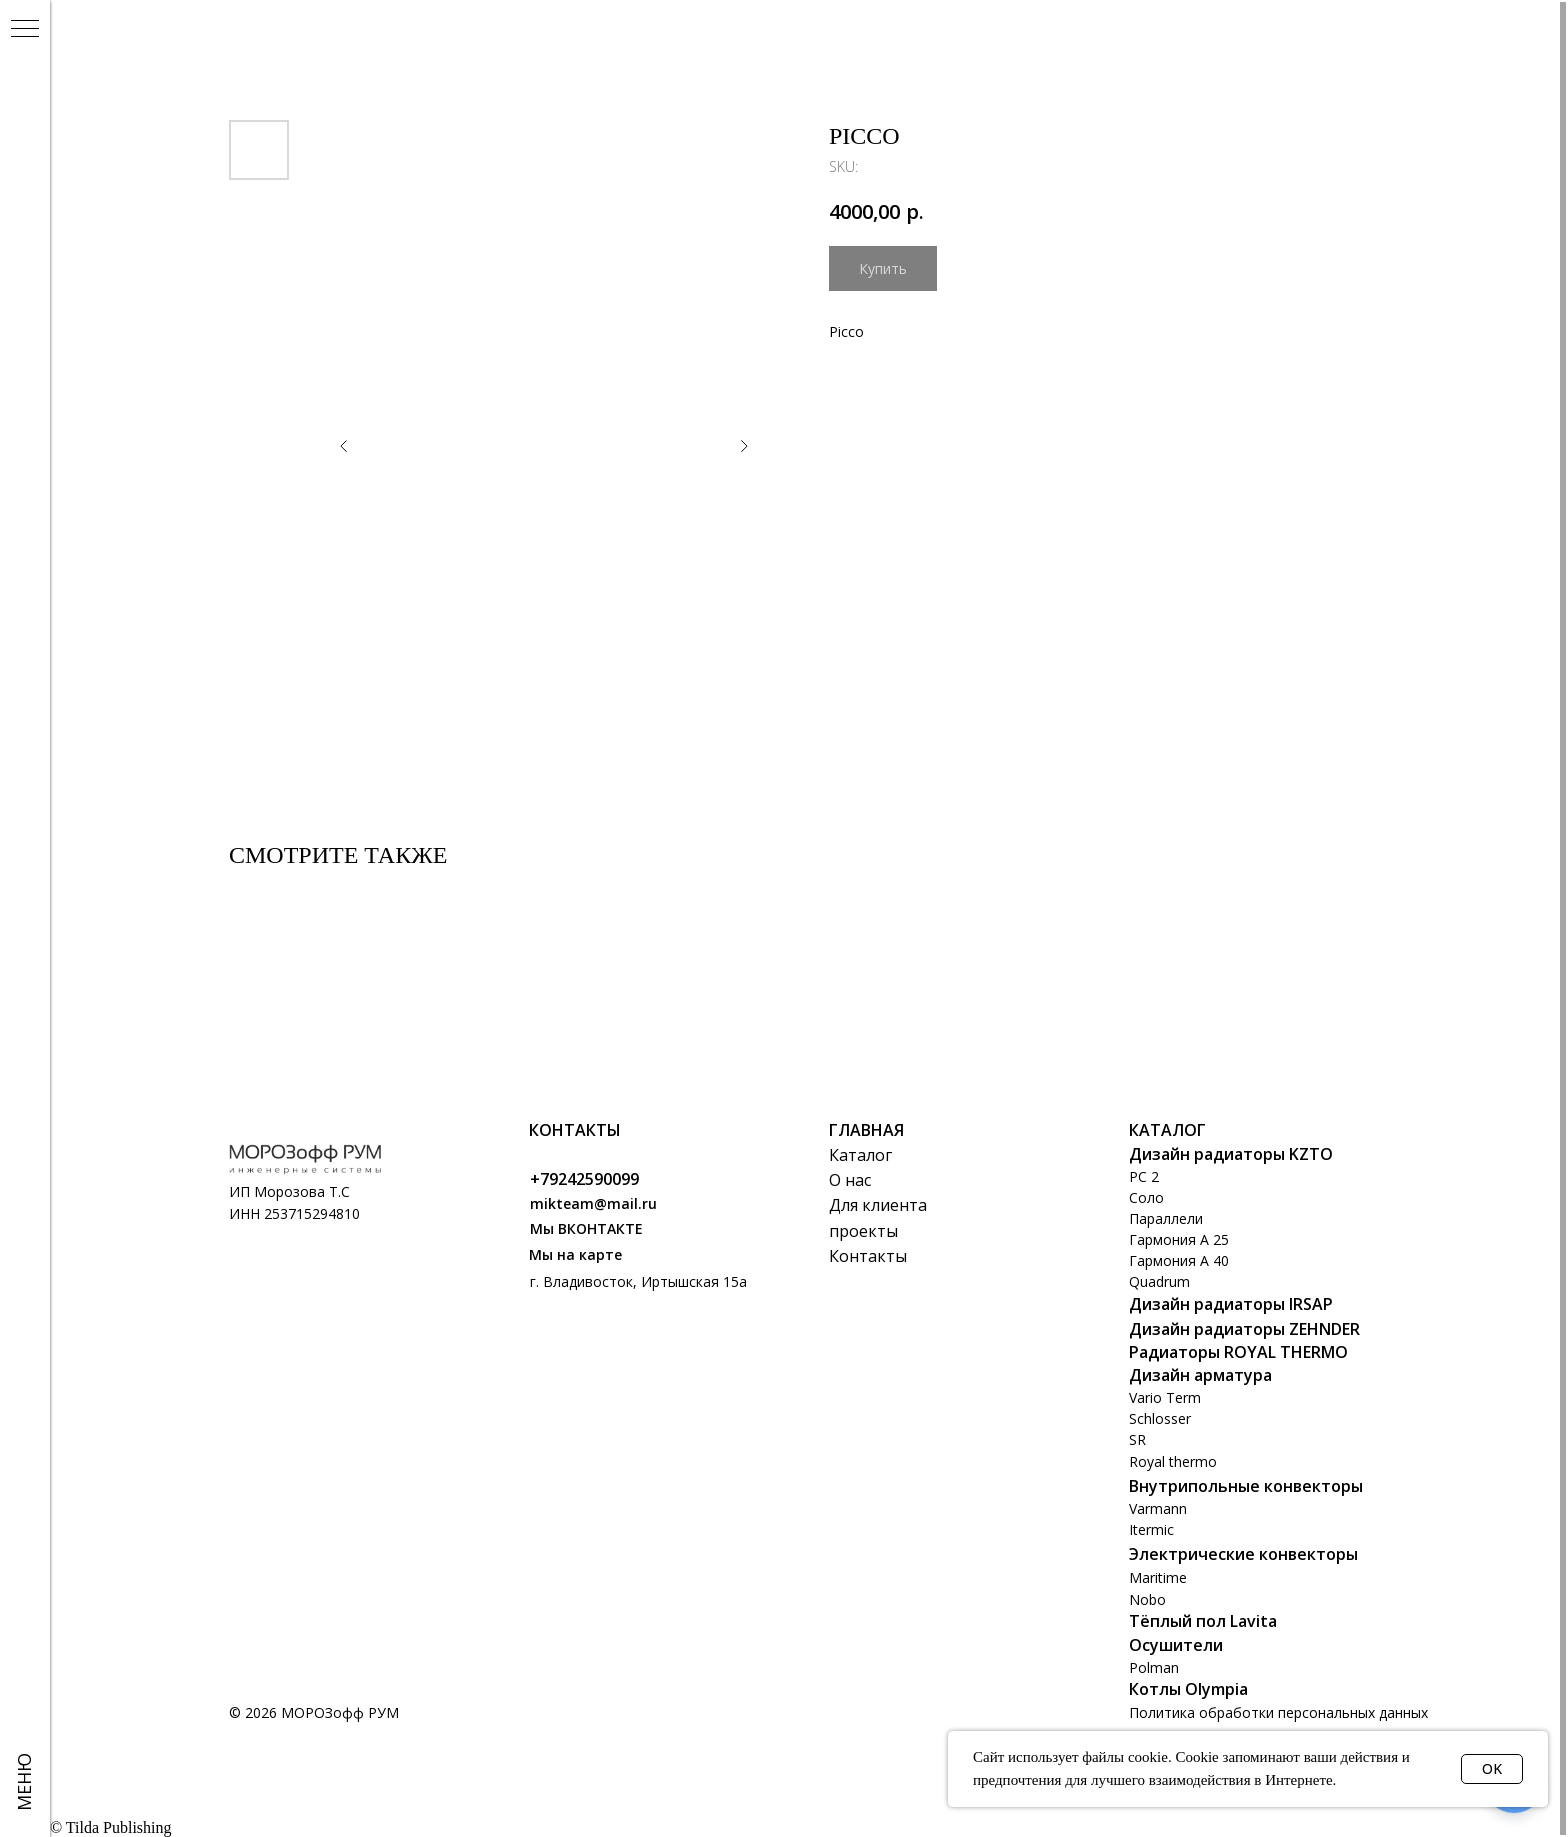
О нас (850, 1180)
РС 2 (1144, 1176)
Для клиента (878, 1205)
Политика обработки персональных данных (1278, 1712)
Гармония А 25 (1179, 1239)
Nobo (1147, 1599)
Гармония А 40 (1179, 1260)
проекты (863, 1231)
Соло (1146, 1197)
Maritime (1158, 1577)
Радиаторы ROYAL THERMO (1238, 1352)
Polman (1154, 1667)
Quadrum (1159, 1281)
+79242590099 (584, 1179)
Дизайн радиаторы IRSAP (1231, 1304)
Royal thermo (1173, 1461)
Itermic (1151, 1529)
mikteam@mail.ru (593, 1203)
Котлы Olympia (1188, 1689)
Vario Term (1165, 1397)
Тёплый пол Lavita (1203, 1621)
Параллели (1166, 1218)
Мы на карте (575, 1254)
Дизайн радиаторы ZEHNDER (1244, 1329)
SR (1137, 1439)
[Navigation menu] (25, 30)
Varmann (1158, 1508)
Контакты (868, 1256)
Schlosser (1160, 1418)
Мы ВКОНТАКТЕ (586, 1228)
